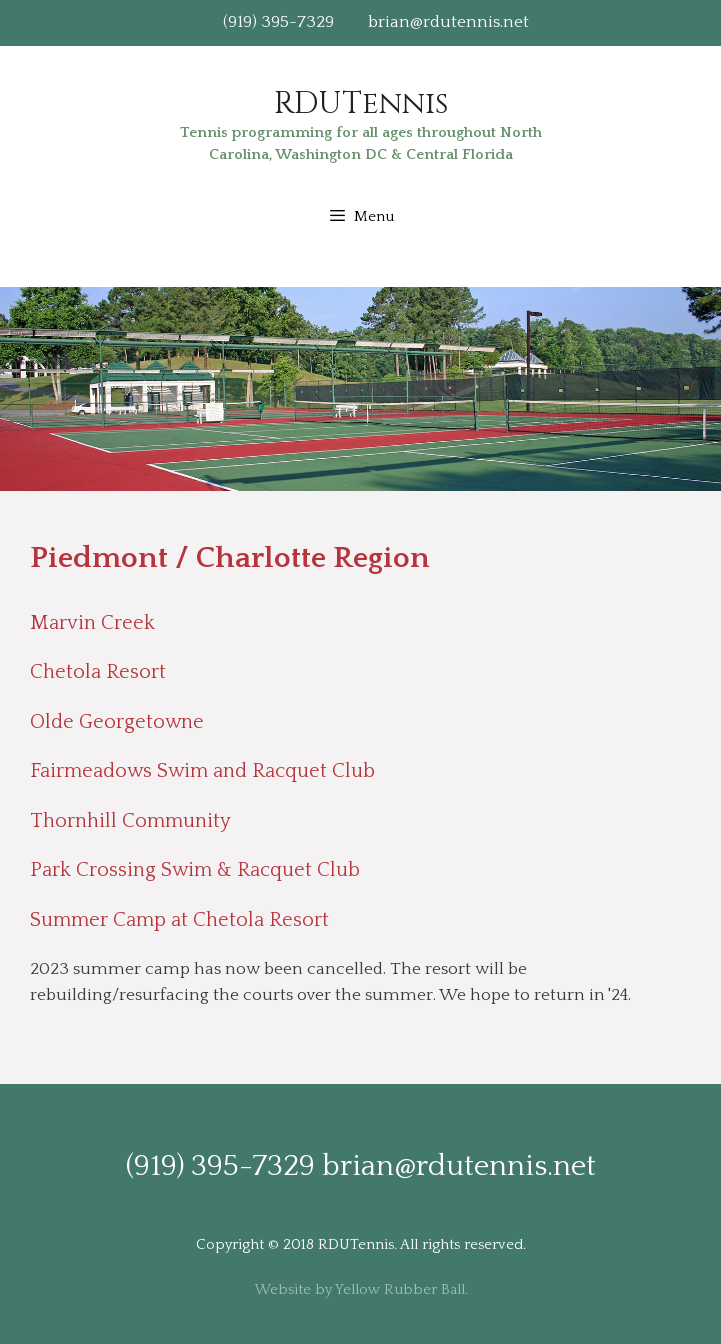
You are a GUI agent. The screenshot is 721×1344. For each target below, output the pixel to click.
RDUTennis (361, 104)
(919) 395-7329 (278, 22)
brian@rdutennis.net (448, 22)
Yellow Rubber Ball (400, 1289)
